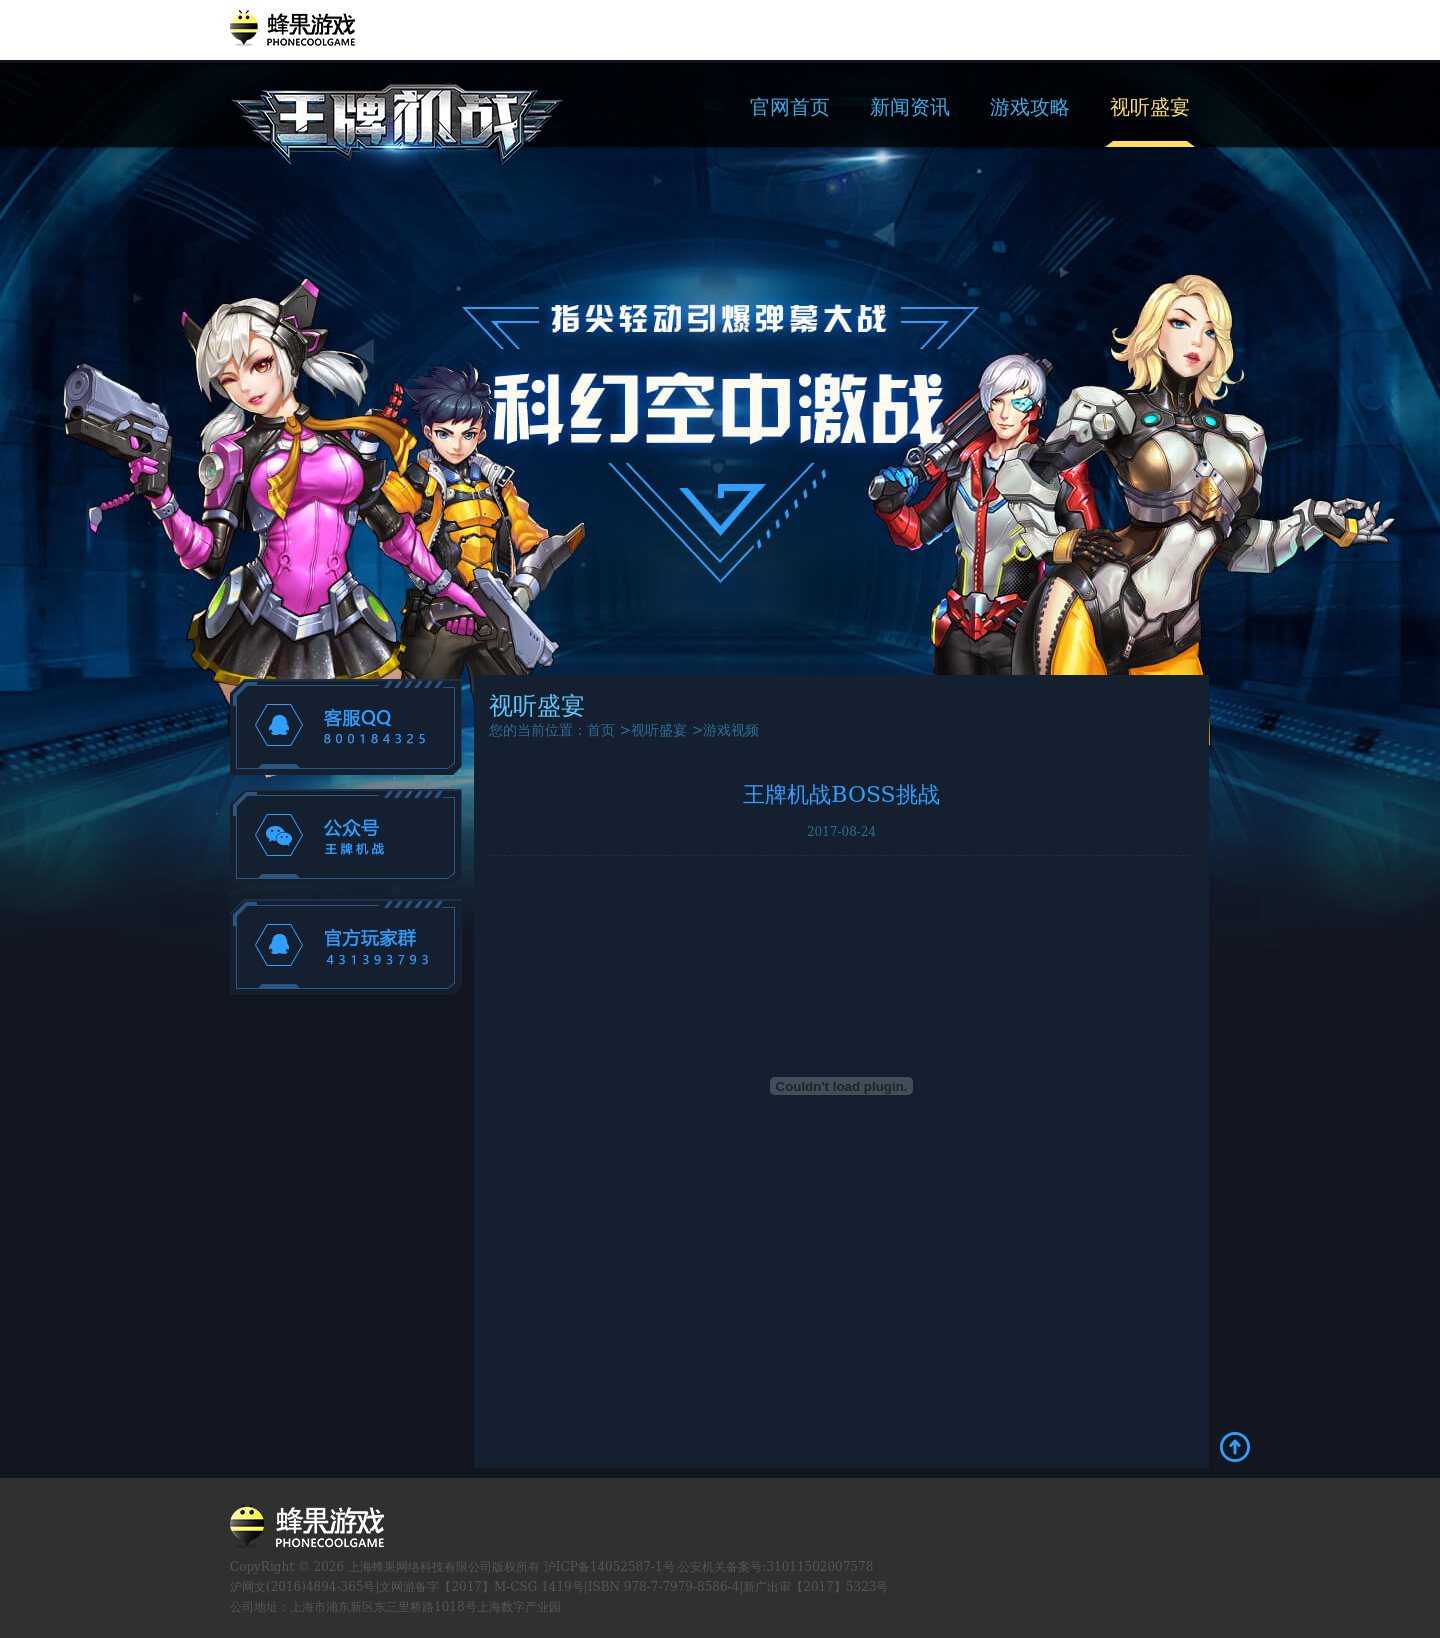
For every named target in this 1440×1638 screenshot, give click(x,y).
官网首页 (790, 107)
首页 (601, 730)
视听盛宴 (1150, 107)
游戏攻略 (1030, 107)
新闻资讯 (910, 107)
